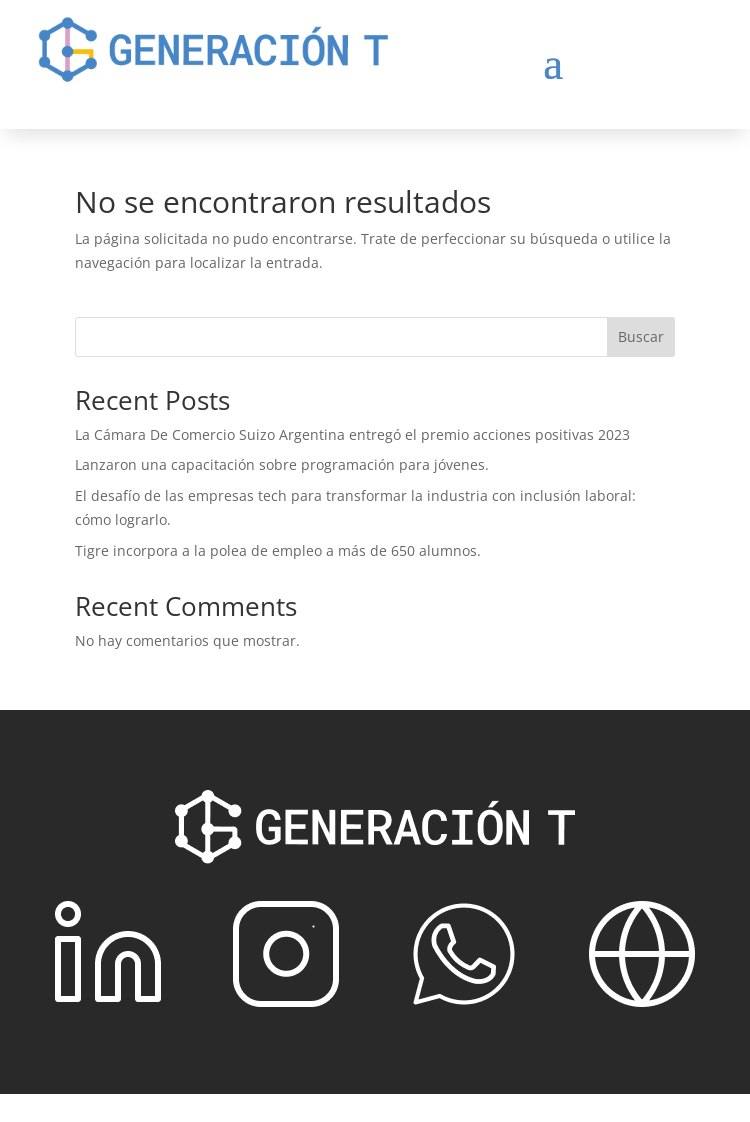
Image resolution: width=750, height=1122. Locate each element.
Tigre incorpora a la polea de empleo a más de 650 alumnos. (278, 550)
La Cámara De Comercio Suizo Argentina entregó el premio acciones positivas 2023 (352, 434)
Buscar (641, 336)
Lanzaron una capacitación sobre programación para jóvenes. (282, 464)
